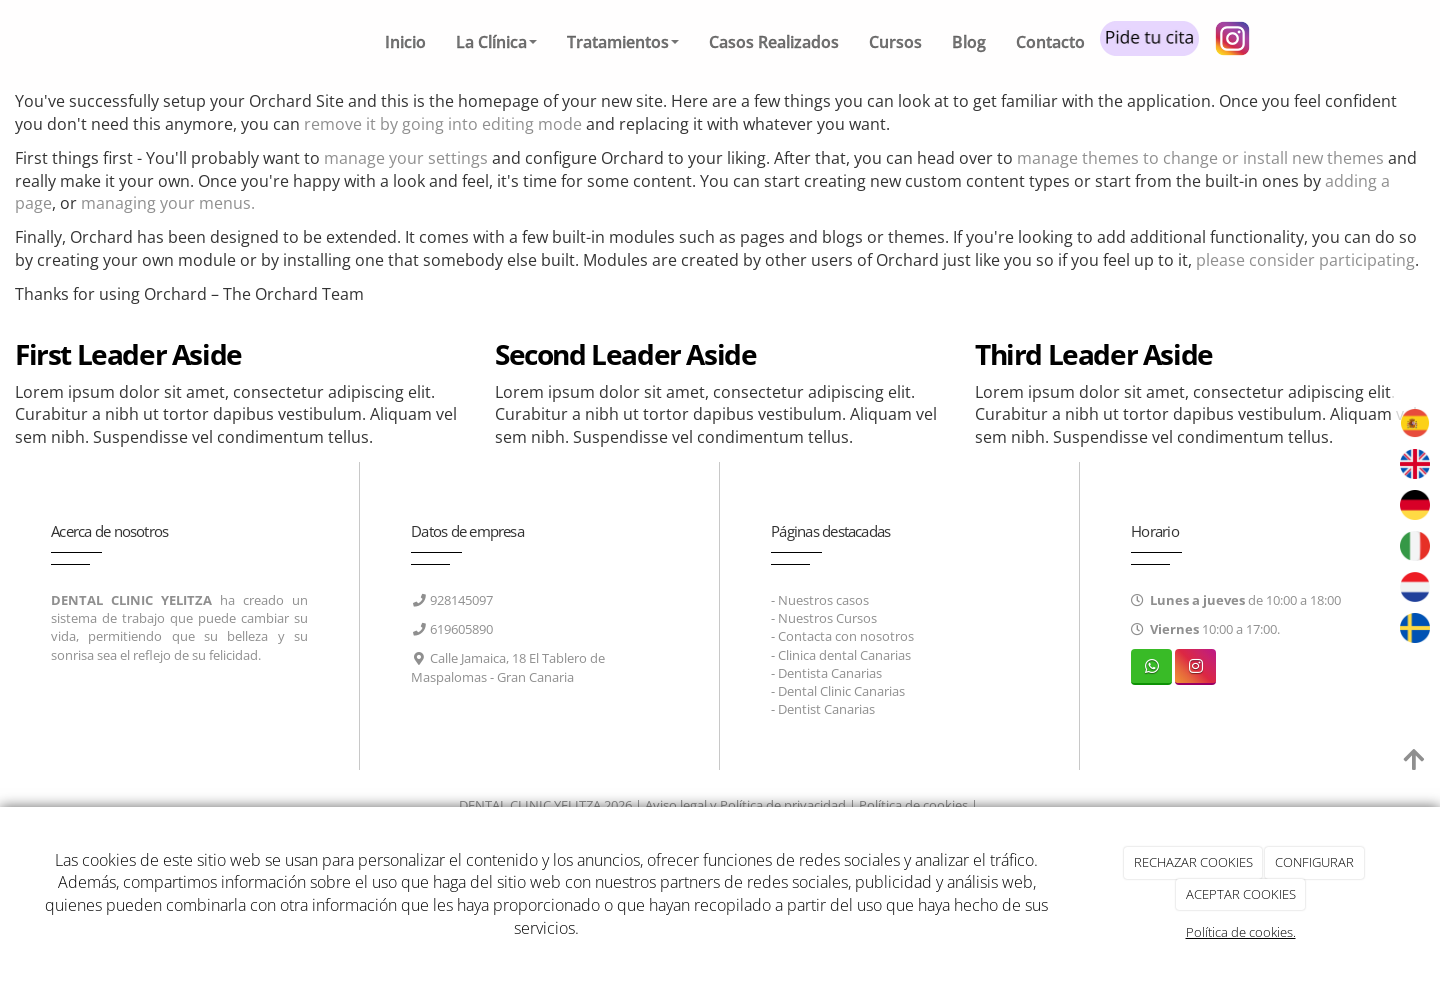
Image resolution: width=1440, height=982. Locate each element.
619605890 (461, 629)
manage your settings (406, 158)
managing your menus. (168, 203)
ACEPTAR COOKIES (1241, 894)
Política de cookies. (1241, 932)
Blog (969, 42)
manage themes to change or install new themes (1200, 158)
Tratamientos (623, 42)
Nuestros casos (823, 600)
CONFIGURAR (1314, 862)
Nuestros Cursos (827, 618)
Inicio (405, 42)
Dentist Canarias (826, 709)
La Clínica (496, 42)
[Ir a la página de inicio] (185, 45)
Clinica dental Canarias (844, 655)
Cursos (895, 42)
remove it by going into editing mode (443, 124)
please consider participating (1305, 260)
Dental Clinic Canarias (841, 691)
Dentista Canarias (830, 673)
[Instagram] (1195, 666)
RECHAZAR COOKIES (1193, 862)
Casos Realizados (774, 42)
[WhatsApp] (1151, 666)
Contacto (1050, 42)
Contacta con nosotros (846, 636)
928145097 (461, 600)
